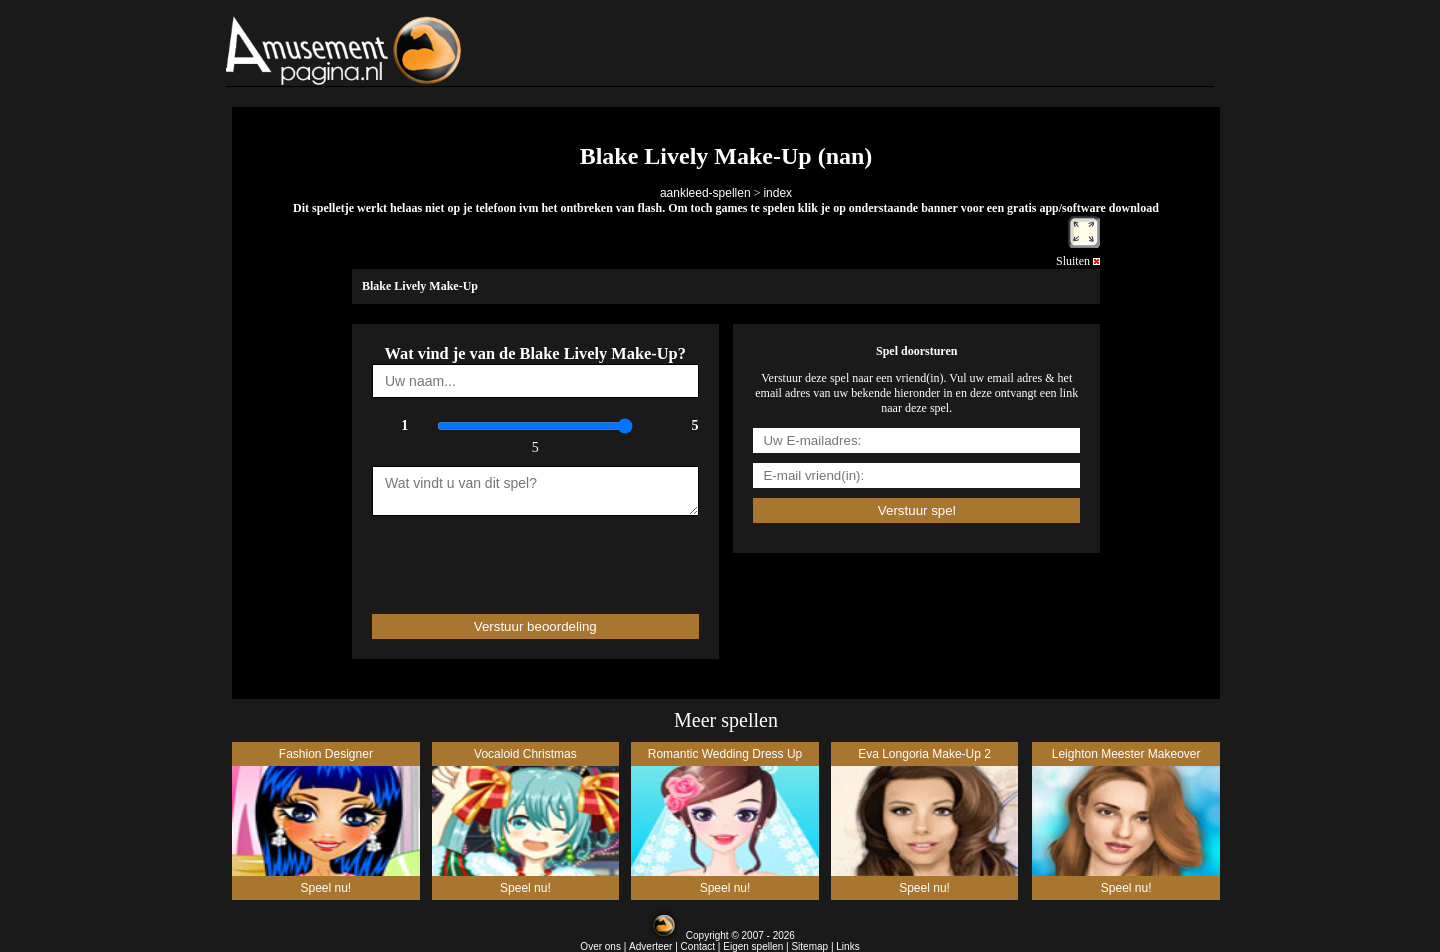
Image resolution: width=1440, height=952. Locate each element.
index (777, 193)
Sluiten (1078, 261)
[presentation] (489, 556)
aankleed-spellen (705, 193)
